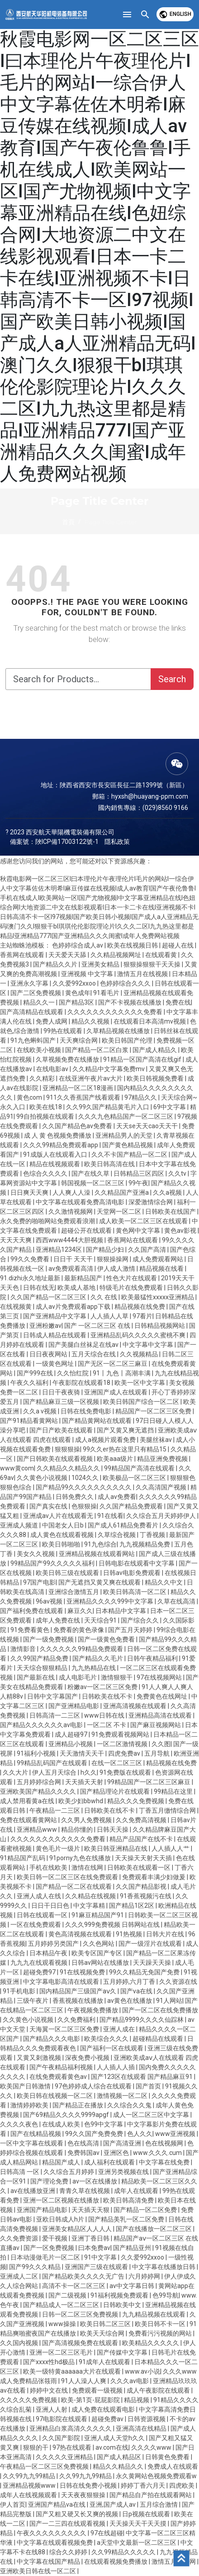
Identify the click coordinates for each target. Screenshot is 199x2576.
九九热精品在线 (94, 1667)
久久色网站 (99, 1943)
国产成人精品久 (155, 1049)
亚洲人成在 (119, 2029)
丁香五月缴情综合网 (168, 1810)
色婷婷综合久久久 (126, 983)
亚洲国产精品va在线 (57, 2504)
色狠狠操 (84, 1506)
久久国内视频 (19, 2342)
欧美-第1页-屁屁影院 (91, 2400)
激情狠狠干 (117, 1677)
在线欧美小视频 (39, 1049)
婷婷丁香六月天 (143, 2485)
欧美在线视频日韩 (133, 945)
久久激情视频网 (71, 1211)
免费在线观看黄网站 (29, 1820)
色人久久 (139, 2133)
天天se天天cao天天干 (147, 1126)
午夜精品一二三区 (55, 1810)
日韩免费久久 (75, 1496)
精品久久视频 (91, 1021)
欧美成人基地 (77, 1287)
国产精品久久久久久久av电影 (42, 1725)
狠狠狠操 (67, 1449)
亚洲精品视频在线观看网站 (97, 1553)
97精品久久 (141, 1097)
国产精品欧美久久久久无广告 (84, 2276)
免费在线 (178, 1002)
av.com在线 (111, 2447)
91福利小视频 (37, 1753)
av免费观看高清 (71, 1268)
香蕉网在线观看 (23, 954)
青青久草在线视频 (85, 2190)
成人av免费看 (117, 1496)
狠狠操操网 (113, 1259)
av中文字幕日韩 (132, 2285)
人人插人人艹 (171, 1848)
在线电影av (53, 1069)
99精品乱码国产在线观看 (53, 1763)
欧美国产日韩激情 (26, 2086)
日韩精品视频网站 (160, 1325)
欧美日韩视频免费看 (156, 1078)
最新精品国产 (84, 1278)
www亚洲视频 (176, 2133)
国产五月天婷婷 (131, 1629)
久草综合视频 (117, 1534)
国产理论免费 (50, 2181)
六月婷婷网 (144, 2276)
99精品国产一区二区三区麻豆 (149, 1782)
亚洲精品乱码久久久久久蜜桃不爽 (138, 1335)
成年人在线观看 (137, 2190)
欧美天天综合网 (103, 2333)
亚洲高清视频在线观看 (135, 1705)
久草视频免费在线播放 (68, 1059)
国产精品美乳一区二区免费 (127, 2219)
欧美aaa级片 (115, 1458)
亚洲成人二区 (19, 2276)
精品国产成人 (61, 2162)
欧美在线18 (46, 1107)
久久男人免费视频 (87, 1820)
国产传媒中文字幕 (123, 2352)
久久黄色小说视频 (43, 1477)
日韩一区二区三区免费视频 (80, 2314)
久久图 (161, 1744)
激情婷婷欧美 (30, 2105)
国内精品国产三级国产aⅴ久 (78, 1991)
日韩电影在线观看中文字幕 (137, 1563)
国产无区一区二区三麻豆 (113, 1363)
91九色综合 (100, 1544)
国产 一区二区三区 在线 (98, 1325)
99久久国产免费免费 (94, 2133)
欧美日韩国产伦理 (128, 1040)
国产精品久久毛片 (98, 1658)
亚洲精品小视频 (71, 1744)
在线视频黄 (16, 1306)
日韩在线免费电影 (87, 1411)
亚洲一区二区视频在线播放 (61, 2200)
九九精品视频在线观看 (154, 2314)
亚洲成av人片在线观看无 (59, 1515)
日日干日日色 (51, 1905)
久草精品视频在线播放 (118, 1030)
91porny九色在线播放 (80, 1858)
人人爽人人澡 (72, 1192)
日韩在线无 (39, 1287)
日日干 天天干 (73, 1259)
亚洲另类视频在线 (124, 2171)
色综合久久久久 (46, 1173)
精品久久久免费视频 (136, 1801)
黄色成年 (77, 992)
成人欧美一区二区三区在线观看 (144, 1221)
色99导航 (165, 2295)
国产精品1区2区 (132, 1905)
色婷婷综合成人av (78, 945)
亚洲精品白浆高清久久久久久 (71, 2428)
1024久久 (85, 1477)
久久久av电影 (130, 2380)
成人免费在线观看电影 (103, 2409)
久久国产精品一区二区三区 (49, 1297)
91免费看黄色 (30, 1629)
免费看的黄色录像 (79, 1629)
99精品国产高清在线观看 (140, 1468)
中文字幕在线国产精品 (49, 2561)
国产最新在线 (36, 1677)
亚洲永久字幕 (30, 983)
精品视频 (137, 2400)
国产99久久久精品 (35, 2266)
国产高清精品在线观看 (32, 1011)
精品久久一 (39, 1002)
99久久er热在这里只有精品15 (125, 1449)
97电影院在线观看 (62, 2419)
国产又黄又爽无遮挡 (126, 1430)
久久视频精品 (139, 1354)
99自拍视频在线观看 (46, 1116)
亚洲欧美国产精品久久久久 (38, 1791)
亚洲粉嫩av (45, 1325)
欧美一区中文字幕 (140, 1382)
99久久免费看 (30, 1259)
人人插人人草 (110, 1316)
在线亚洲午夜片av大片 (91, 1078)
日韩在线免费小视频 (89, 2485)
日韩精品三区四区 (140, 1173)
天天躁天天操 (152, 1962)
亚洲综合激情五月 (74, 1591)
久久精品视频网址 (116, 954)
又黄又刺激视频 (39, 2057)
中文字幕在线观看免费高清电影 (81, 1202)
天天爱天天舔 (68, 954)
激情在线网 (87, 1867)
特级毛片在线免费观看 (132, 1287)
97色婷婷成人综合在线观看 (94, 2086)
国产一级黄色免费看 (107, 1639)
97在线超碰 (106, 2533)
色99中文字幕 (104, 2124)
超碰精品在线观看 (159, 2038)
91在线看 (110, 1515)
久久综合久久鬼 (130, 2105)
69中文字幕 (170, 1107)
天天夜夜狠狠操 (84, 2495)
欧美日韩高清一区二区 (135, 1591)
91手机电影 (20, 1991)
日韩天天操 (113, 1829)
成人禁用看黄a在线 (28, 1801)
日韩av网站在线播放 (100, 1962)
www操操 (62, 2323)
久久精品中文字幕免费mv (109, 1069)
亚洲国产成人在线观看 (116, 1392)
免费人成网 (52, 1021)
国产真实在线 (49, 1506)
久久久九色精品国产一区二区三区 (126, 1116)
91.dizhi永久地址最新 (31, 1278)
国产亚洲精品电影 (74, 1705)
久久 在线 (104, 1297)
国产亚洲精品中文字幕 (55, 1316)
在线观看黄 (161, 954)
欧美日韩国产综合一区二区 (141, 1401)
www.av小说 (142, 2371)
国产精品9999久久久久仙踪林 (142, 2019)
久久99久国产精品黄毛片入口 (108, 1107)
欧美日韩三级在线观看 (68, 1572)
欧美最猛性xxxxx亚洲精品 (158, 1297)
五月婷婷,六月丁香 (129, 1981)
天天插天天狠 (91, 2209)
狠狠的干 (36, 2447)
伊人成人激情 (117, 1268)
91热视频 (129, 1934)
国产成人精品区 (119, 2457)
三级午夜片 (33, 2000)
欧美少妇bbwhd (81, 1801)
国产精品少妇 (105, 1249)
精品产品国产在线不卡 (141, 1839)
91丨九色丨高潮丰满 (122, 1373)
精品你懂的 (77, 1829)
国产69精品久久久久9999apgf (66, 2114)
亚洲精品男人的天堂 (124, 1135)
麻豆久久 (80, 1610)
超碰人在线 (178, 945)
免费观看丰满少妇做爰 (154, 1877)
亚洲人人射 (52, 2409)
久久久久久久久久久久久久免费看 (115, 1011)
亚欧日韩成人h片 (60, 2219)
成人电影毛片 (78, 1677)
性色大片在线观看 (132, 1278)
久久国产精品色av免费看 (78, 1126)
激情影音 (23, 1648)
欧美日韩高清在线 (110, 1164)
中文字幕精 (89, 1905)
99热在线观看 (63, 1030)
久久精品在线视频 (91, 1896)
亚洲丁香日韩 (91, 2238)
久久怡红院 (73, 1373)
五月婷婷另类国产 (54, 1943)
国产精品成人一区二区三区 (61, 2304)
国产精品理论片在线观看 (115, 1791)
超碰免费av (108, 2419)
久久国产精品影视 (142, 1886)
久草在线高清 (177, 1601)
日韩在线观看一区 (43, 1915)
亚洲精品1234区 (59, 1249)
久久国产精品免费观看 (132, 1506)
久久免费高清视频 (142, 1820)
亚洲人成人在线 (39, 1896)
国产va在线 (137, 1991)
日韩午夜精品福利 (153, 1658)
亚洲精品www (37, 1829)
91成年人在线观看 (105, 2361)
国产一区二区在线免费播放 (160, 2010)
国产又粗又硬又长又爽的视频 (77, 2514)
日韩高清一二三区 (55, 1715)
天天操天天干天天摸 (138, 2523)
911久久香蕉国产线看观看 (84, 1097)
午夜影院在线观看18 (82, 1382)
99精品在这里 (174, 1791)
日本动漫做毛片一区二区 (45, 2257)
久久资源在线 (178, 1981)
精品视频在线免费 (140, 1306)
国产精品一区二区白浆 (97, 1049)
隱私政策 (117, 841)
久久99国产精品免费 (40, 1658)
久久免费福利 (77, 2019)
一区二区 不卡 (107, 1725)
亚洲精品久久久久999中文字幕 (110, 1601)
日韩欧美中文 (122, 2304)
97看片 (142, 1316)
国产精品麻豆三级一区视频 (61, 1401)
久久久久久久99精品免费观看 (82, 1648)
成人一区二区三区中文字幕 (151, 2114)
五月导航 (157, 1753)
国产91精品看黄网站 (29, 1420)
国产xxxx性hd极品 (49, 2361)
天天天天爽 (16, 1240)
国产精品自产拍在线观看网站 (151, 2495)
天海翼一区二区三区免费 (64, 2029)
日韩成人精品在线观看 (55, 1335)
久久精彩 (42, 1078)
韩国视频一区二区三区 (93, 1183)
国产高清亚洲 (122, 2143)
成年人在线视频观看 (29, 2495)
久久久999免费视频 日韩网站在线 (113, 1924)
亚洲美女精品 (101, 964)
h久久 (89, 1772)
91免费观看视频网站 (121, 1734)
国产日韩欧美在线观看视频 (55, 1458)
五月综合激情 (159, 2504)
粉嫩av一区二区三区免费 (103, 1686)
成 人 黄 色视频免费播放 (58, 1135)
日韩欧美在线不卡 (108, 1696)
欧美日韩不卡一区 (161, 2323)
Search (172, 679)
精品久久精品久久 (119, 2466)
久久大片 (16, 1772)
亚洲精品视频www (30, 2485)
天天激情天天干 (82, 1753)
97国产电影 (39, 1582)
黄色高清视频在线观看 (80, 1934)
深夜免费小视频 (88, 2057)
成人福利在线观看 (110, 2162)
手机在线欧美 (49, 1867)
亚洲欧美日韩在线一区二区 (38, 2571)
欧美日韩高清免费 (129, 2200)
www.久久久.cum (158, 2152)
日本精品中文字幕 (121, 1610)
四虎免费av (125, 1753)
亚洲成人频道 (19, 1525)
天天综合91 (101, 1620)
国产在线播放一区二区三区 (154, 2228)
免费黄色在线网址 (163, 1696)
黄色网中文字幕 (138, 1230)
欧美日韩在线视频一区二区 (55, 2095)
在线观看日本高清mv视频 (150, 1021)
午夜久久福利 (30, 1382)
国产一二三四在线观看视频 (68, 2523)
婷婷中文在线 (49, 2390)
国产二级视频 (68, 2295)
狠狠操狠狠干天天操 (152, 964)
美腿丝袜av (156, 1439)
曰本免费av (94, 2247)
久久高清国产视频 (162, 1487)
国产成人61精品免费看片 (124, 1525)
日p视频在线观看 (146, 2514)
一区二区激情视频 (123, 1744)
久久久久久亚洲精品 (65, 2457)
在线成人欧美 (61, 2124)
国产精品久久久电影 (52, 2038)
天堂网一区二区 (119, 1211)
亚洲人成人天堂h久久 (115, 2438)
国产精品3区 (77, 1002)
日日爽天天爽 (30, 1192)
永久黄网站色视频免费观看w (156, 2476)
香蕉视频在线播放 (78, 2000)
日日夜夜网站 (49, 1354)
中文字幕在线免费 (165, 2162)
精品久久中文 (164, 1582)
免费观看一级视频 (98, 2390)
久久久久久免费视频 (29, 2400)
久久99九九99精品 (30, 2476)
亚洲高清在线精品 (142, 2428)
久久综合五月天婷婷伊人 (161, 1515)
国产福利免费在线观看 (32, 1610)
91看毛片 (107, 992)
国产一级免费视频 (49, 1639)
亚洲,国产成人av (113, 2504)
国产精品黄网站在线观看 (97, 1420)
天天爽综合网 (79, 1040)
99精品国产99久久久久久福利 (53, 1563)
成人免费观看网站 (159, 1259)
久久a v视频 (40, 1411)
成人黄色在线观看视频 (62, 1534)
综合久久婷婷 (69, 2552)
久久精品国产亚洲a (122, 1192)
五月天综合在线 (94, 1354)
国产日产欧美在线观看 (61, 1430)
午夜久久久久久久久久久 (52, 2533)
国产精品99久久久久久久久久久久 (84, 1487)
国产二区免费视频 (36, 992)
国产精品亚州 (132, 2247)
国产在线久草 (91, 1173)
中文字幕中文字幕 (149, 1344)
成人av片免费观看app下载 (74, 1306)
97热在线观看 (72, 2447)
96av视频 (50, 1601)
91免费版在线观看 (126, 1772)
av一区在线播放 (95, 2181)
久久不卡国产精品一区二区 (130, 1154)
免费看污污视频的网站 (160, 2333)
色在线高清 (83, 2143)
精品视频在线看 (162, 1268)
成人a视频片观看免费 (106, 1439)
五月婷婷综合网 (39, 1782)
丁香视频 (153, 1534)
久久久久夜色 (19, 2124)
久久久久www (152, 2447)
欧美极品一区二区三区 (135, 1477)
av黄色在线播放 (130, 2000)
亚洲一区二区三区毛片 (61, 2352)
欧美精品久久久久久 (151, 2342)
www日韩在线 (105, 1715)
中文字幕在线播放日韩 (164, 2266)
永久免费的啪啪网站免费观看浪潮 (48, 1221)
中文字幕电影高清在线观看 (61, 1981)
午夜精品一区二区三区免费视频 (45, 2466)
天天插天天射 (84, 1782)
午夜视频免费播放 (93, 2010)
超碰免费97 (40, 1972)
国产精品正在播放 (78, 2105)
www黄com (17, 1468)
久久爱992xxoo (74, 983)
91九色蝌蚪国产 (33, 1040)
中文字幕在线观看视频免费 (55, 2542)
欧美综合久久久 (107, 2038)
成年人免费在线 (58, 1620)
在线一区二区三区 (117, 1763)
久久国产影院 (61, 2438)
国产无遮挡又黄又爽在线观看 (100, 1582)
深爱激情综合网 (151, 1202)
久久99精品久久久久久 (124, 2552)
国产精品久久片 (56, 964)
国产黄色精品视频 (128, 1145)
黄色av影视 (181, 1230)
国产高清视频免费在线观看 (80, 2342)
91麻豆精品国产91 (98, 1915)
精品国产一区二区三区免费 (154, 1411)
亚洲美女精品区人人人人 (77, 2228)
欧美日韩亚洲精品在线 (116, 1848)
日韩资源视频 (147, 2419)
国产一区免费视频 (50, 2247)
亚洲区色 (117, 2152)
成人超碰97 (72, 1734)
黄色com (30, 1097)
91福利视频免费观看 (120, 2295)
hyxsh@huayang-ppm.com (149, 796)
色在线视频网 (165, 2143)
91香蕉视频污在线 (146, 1896)
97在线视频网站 (160, 1677)
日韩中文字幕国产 (53, 1696)
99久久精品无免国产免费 (145, 1972)
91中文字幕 (101, 2257)
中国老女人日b (63, 1525)
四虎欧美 (182, 2485)
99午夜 (138, 1183)
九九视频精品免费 (145, 1544)
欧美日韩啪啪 (61, 1544)
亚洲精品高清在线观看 (160, 1715)
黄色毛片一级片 (58, 1848)
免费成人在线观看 (172, 2466)
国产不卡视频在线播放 (130, 1002)
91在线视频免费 (83, 1972)
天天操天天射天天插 (144, 1858)
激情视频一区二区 (123, 2095)
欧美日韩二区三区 (106, 2323)
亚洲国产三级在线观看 (97, 2266)
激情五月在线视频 (143, 973)
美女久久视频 (36, 1553)
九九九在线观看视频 (39, 1962)
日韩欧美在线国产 (171, 1211)
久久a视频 (168, 1192)
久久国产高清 (147, 1249)
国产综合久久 (140, 1620)
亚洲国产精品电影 (43, 2209)
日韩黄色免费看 (168, 2457)
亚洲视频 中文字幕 (87, 973)
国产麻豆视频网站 (156, 1725)
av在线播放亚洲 (33, 2190)
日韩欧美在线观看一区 (139, 1867)
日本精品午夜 (49, 1953)
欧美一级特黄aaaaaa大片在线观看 (72, 2371)
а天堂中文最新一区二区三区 (137, 2542)
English (175, 14)
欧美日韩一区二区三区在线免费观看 (68, 1877)
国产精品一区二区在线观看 (74, 1886)
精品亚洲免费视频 (163, 1458)
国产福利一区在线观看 (112, 2048)
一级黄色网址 (55, 1363)
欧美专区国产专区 (97, 1953)
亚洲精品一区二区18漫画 (78, 1088)
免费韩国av (84, 2152)
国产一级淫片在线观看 (150, 1943)
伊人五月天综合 (55, 1772)
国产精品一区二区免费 (146, 2209)
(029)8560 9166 (165, 807)
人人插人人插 (116, 2067)
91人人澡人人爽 (84, 2380)
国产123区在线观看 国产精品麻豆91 (142, 2076)
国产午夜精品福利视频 (61, 2067)
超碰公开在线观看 (87, 1230)
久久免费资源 (19, 2238)
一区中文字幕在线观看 (32, 2143)
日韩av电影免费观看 (132, 1572)
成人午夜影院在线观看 (159, 2390)
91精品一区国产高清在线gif (143, 1059)
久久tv (178, 1173)
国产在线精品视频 (36, 2133)
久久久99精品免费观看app (61, 1145)
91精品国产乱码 (23, 1858)
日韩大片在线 (165, 1934)
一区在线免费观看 (36, 1924)
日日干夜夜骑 (61, 1392)
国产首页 (149, 2086)
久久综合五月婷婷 (69, 2171)
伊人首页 (12, 2504)
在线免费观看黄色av (58, 2076)
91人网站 (169, 2000)
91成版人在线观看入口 (56, 1154)
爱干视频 (55, 2238)
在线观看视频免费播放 (116, 2561)
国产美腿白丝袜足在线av (84, 1344)
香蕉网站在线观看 (133, 1240)
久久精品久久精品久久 (69, 1468)
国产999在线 (35, 1373)
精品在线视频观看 (55, 1164)
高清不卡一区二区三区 (74, 2285)
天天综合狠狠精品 (43, 1667)
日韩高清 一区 (20, 2171)
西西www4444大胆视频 (70, 1240)
